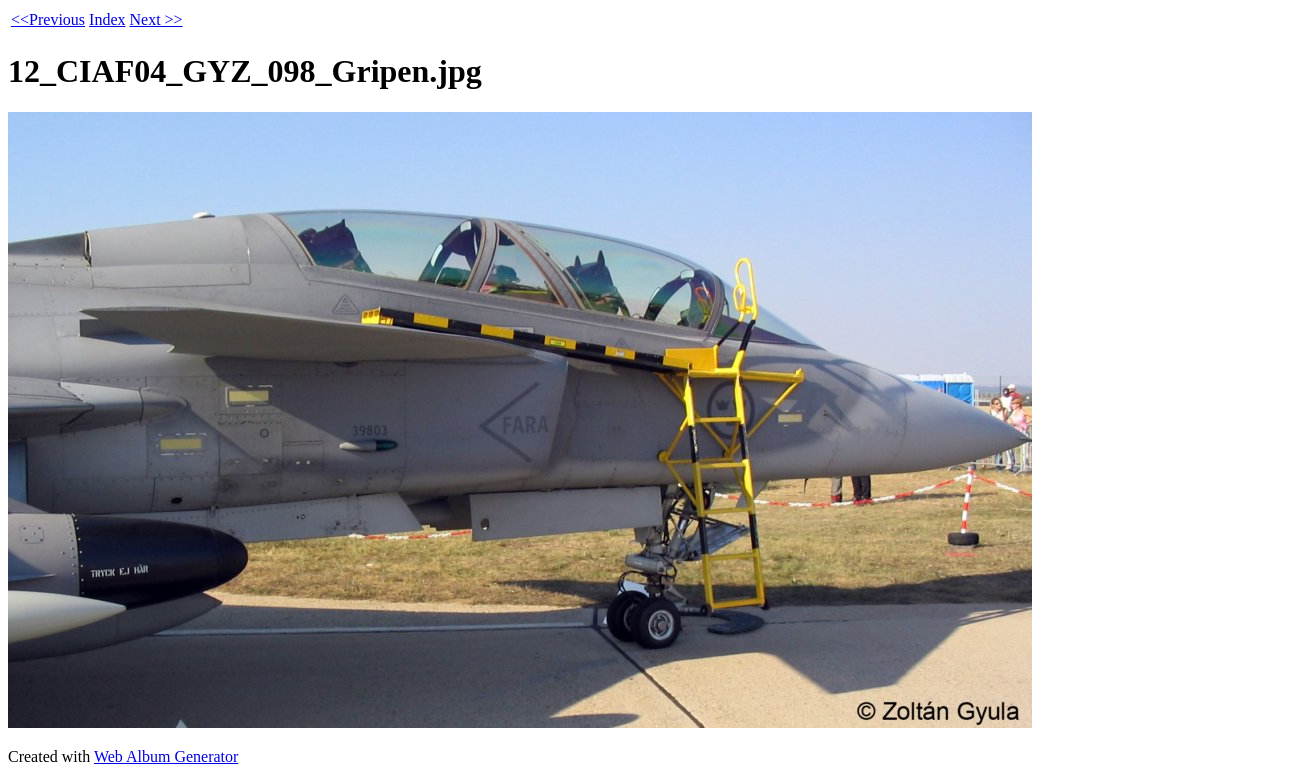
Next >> (155, 19)
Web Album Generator (166, 756)
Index (107, 19)
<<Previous (48, 19)
